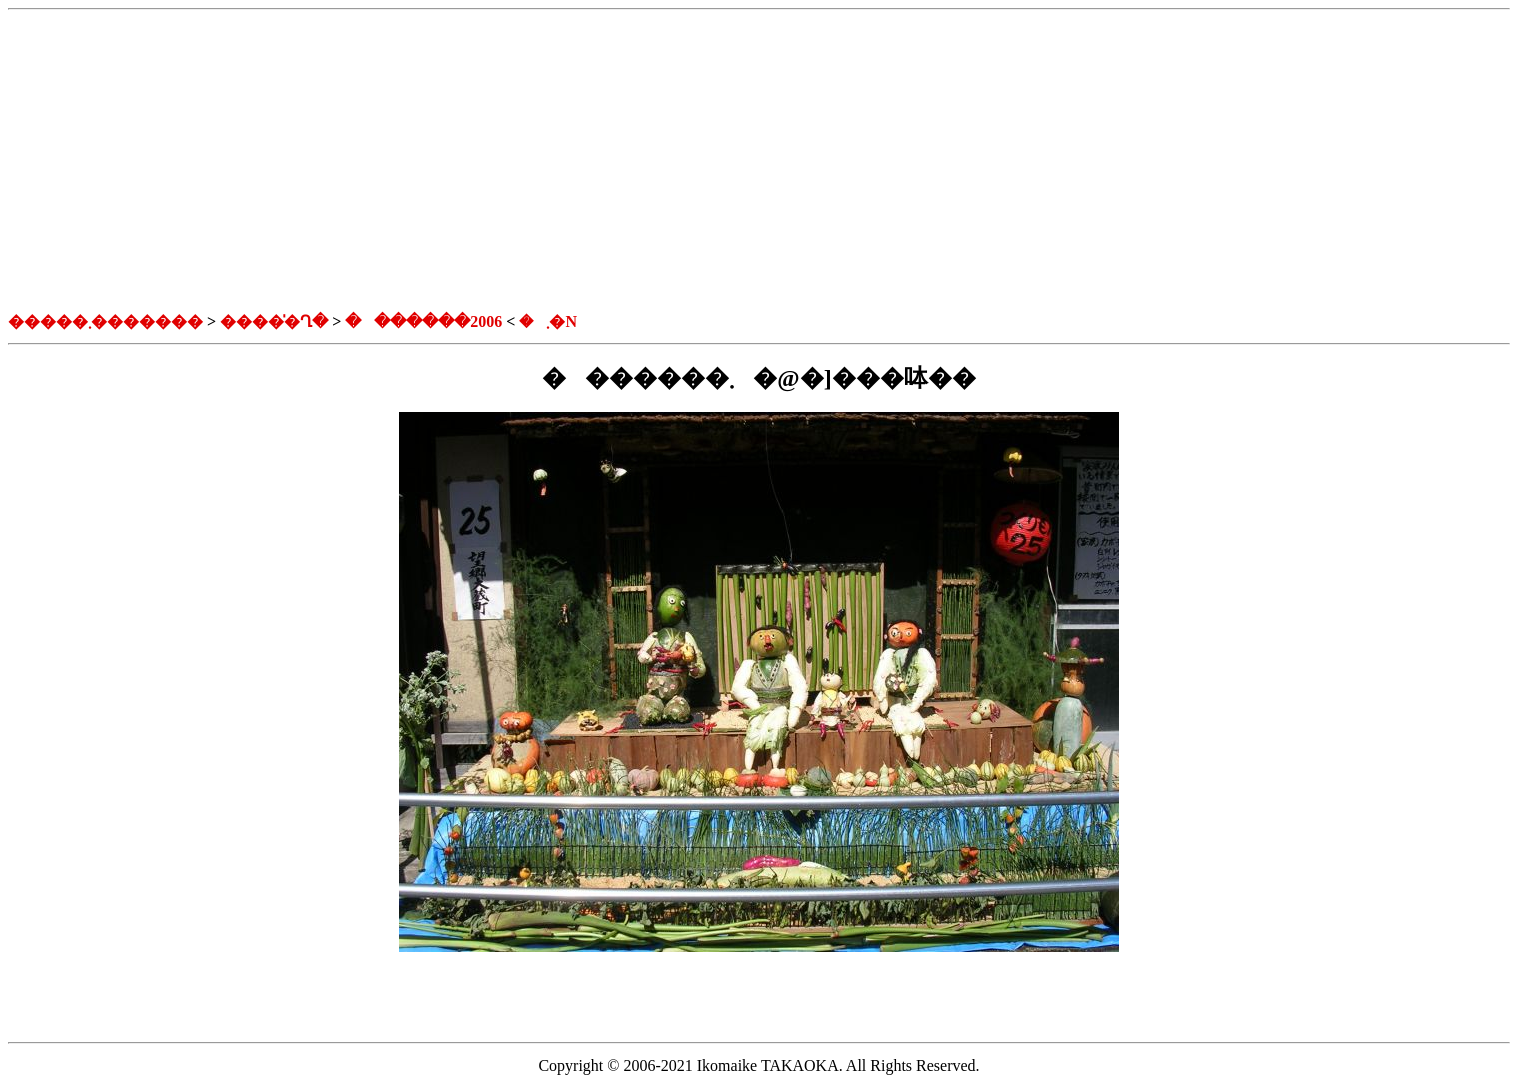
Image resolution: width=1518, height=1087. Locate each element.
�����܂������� (105, 321)
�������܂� (447, 321)
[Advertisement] (759, 160)
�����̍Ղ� (274, 321)
